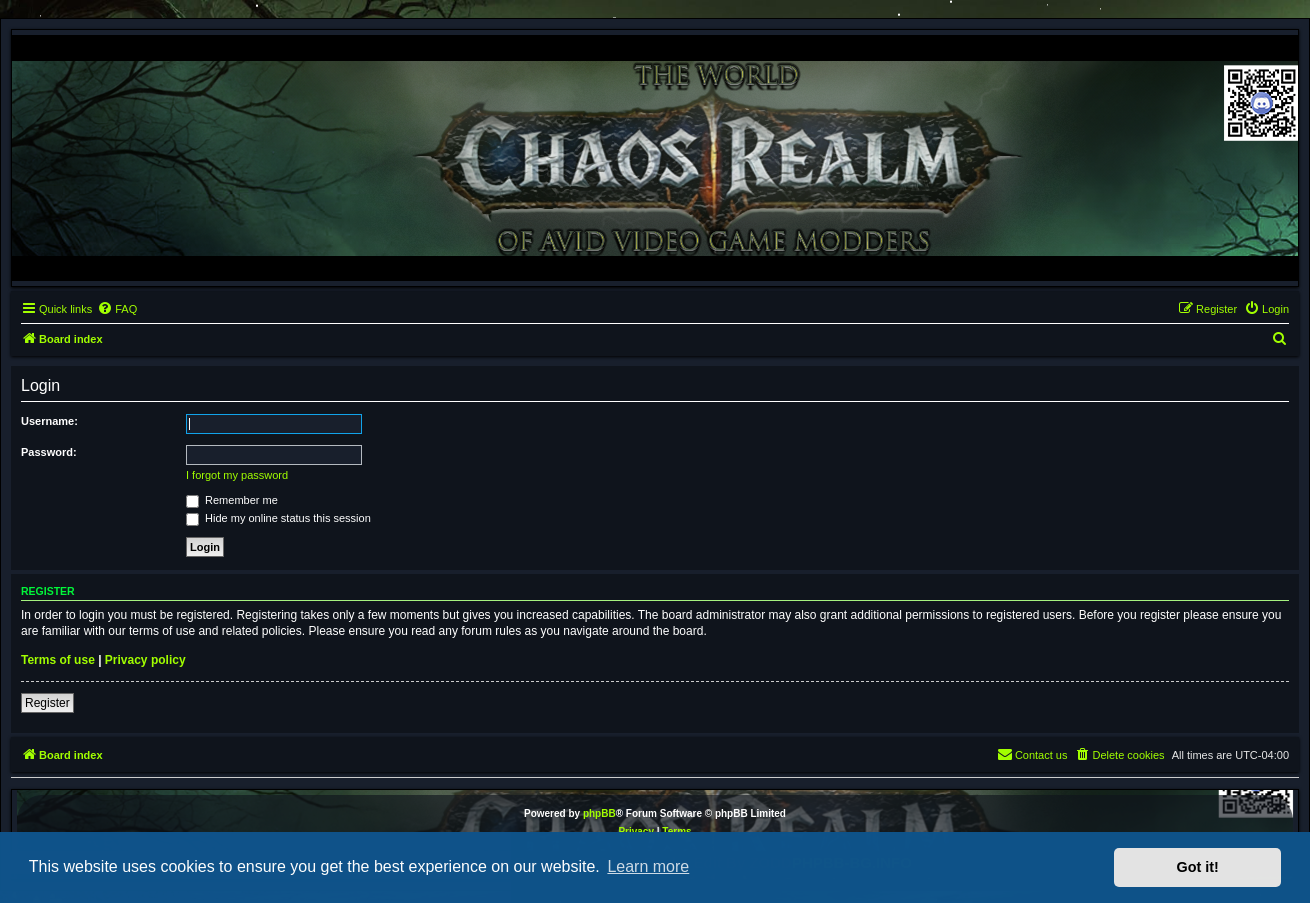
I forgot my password (237, 475)
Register (47, 703)
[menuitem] (117, 309)
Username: (49, 421)
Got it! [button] (1198, 867)
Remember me (232, 500)
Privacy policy (145, 660)
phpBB (599, 813)
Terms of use (58, 660)
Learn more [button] (648, 866)
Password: (49, 452)
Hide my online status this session (278, 518)
